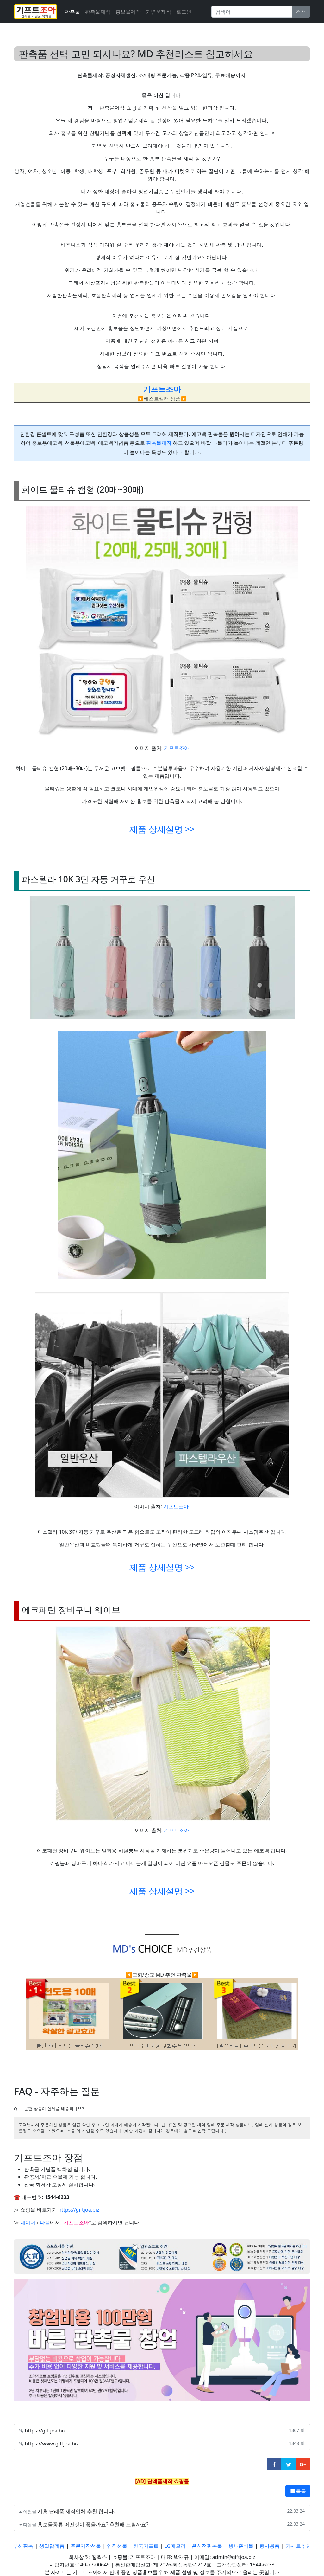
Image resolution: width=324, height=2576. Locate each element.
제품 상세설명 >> (162, 829)
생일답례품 (52, 2545)
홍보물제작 (128, 11)
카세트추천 (298, 2545)
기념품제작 (158, 11)
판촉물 (72, 11)
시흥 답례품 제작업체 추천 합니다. (76, 2511)
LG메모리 (175, 2545)
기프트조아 (176, 748)
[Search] (251, 12)
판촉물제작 (97, 11)
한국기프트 (146, 2545)
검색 (301, 11)
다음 (45, 2222)
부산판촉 (23, 2545)
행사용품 (269, 2545)
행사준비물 (240, 2545)
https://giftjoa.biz (78, 2209)
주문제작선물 (86, 2545)
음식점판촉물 (207, 2545)
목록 (298, 2491)
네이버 (27, 2222)
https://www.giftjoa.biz (51, 2443)
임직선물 (117, 2545)
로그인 (183, 11)
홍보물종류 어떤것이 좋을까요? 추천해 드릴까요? (93, 2524)
